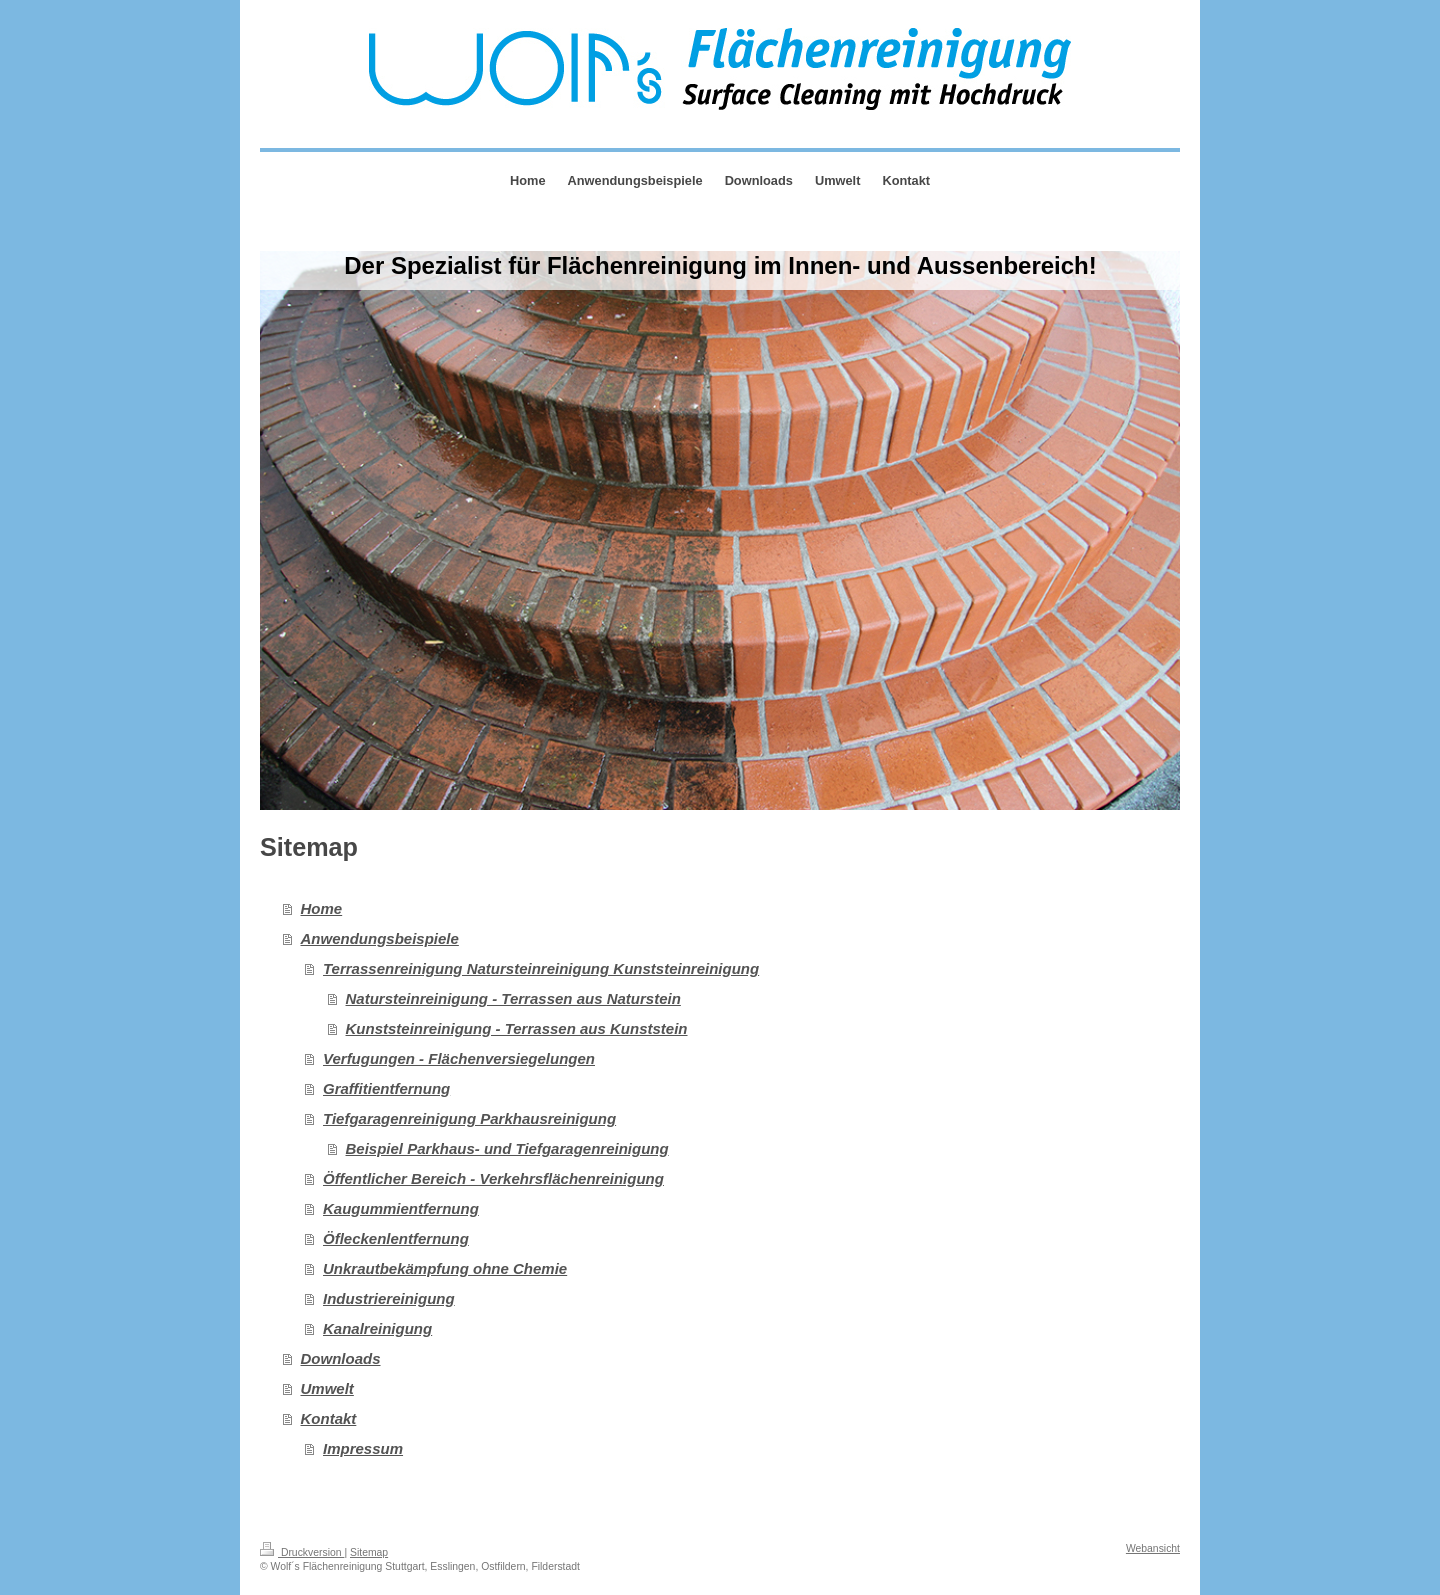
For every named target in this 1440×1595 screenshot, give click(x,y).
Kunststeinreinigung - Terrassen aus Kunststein (517, 1028)
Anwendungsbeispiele (380, 938)
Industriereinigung (389, 1298)
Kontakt (329, 1418)
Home (322, 908)
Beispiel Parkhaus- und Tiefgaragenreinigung (507, 1148)
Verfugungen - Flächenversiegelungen (459, 1058)
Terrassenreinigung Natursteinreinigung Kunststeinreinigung (541, 968)
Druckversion (302, 1552)
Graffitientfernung (386, 1088)
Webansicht (1153, 1548)
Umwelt (327, 1388)
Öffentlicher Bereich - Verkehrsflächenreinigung (493, 1178)
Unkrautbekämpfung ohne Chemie (445, 1268)
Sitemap (369, 1552)
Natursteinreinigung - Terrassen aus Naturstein (513, 998)
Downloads (341, 1358)
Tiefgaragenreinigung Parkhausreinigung (469, 1118)
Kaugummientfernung (401, 1208)
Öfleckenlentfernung (396, 1238)
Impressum (363, 1448)
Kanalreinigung (377, 1328)
